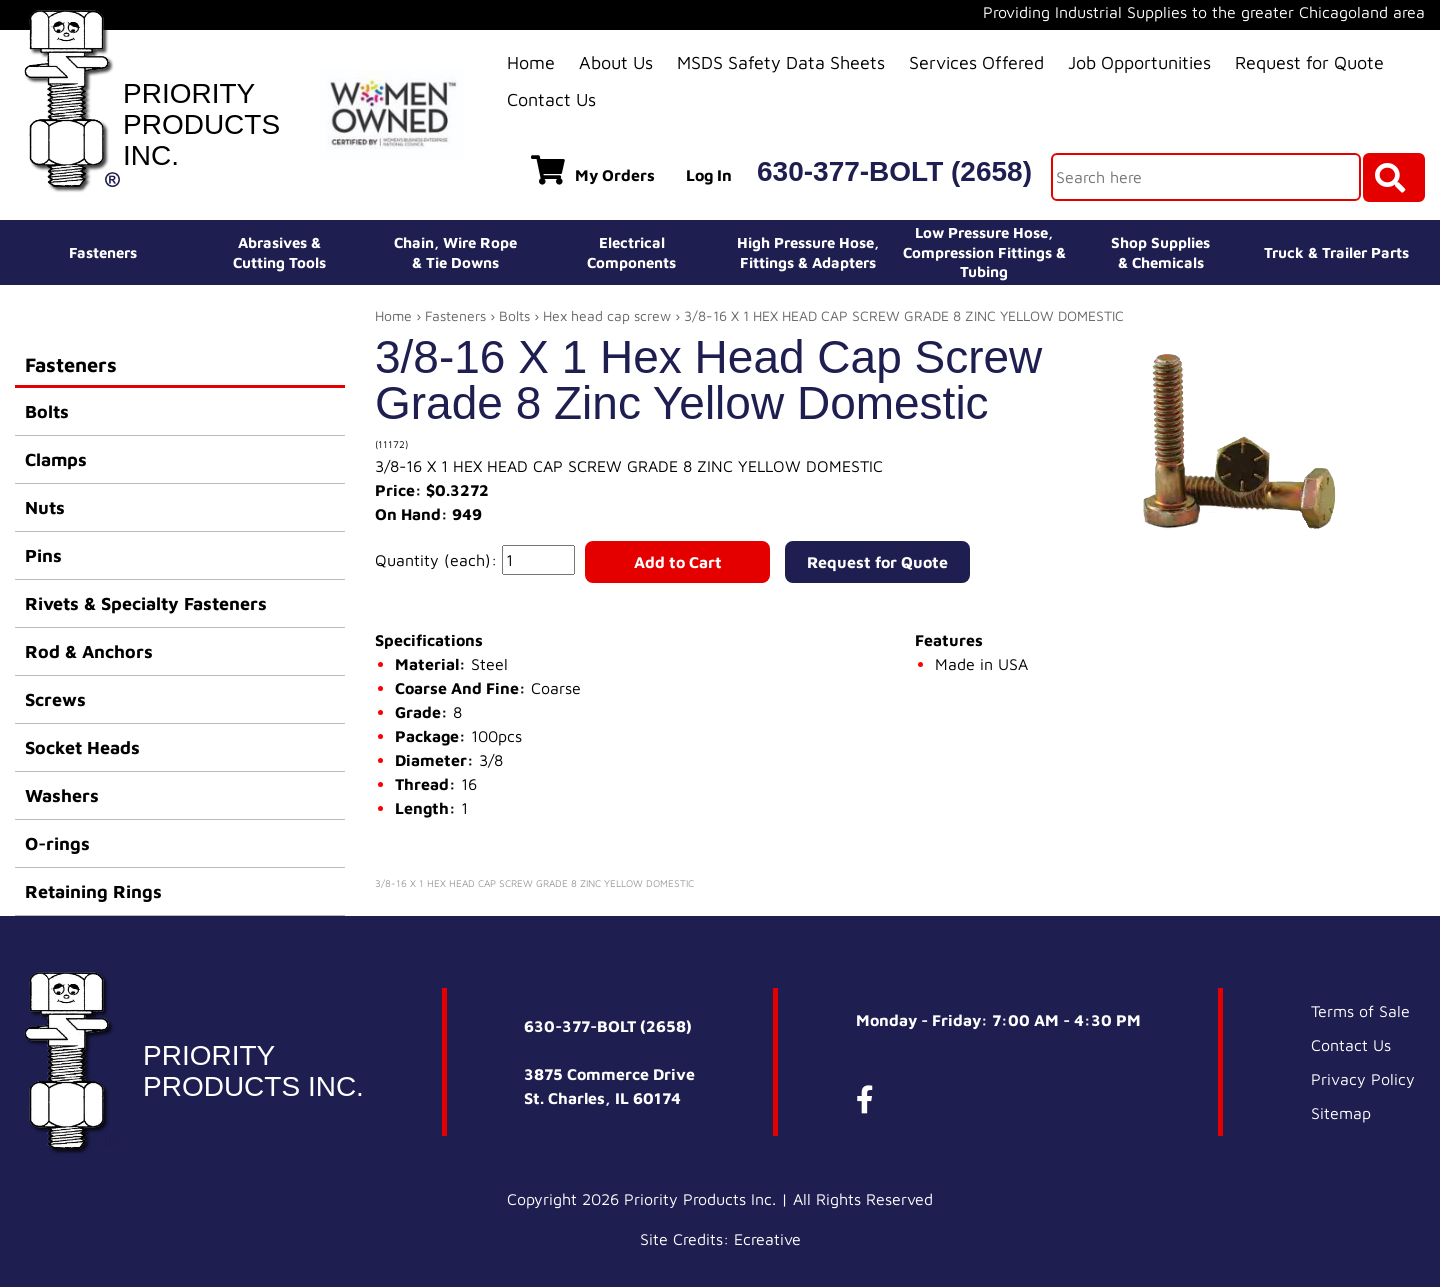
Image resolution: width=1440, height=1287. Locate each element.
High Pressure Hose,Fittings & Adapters (808, 252)
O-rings (57, 843)
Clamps (56, 459)
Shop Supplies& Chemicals (1160, 252)
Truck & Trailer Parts (1336, 252)
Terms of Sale (1360, 1011)
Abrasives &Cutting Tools (279, 252)
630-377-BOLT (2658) (894, 171)
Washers (62, 795)
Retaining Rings (93, 891)
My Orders (593, 170)
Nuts (45, 507)
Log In (709, 175)
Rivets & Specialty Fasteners (146, 603)
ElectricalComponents (631, 252)
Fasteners (103, 252)
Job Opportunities (1139, 62)
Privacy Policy (1363, 1079)
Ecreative (767, 1239)
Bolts (47, 411)
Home (531, 62)
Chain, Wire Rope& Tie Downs (455, 252)
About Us (616, 62)
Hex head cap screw (607, 315)
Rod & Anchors (89, 651)
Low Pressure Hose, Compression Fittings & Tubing (984, 252)
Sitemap (1341, 1113)
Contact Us (551, 99)
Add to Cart (678, 562)
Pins (43, 555)
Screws (55, 699)
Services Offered (976, 62)
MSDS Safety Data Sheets (781, 62)
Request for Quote (1309, 62)
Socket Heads (82, 747)
